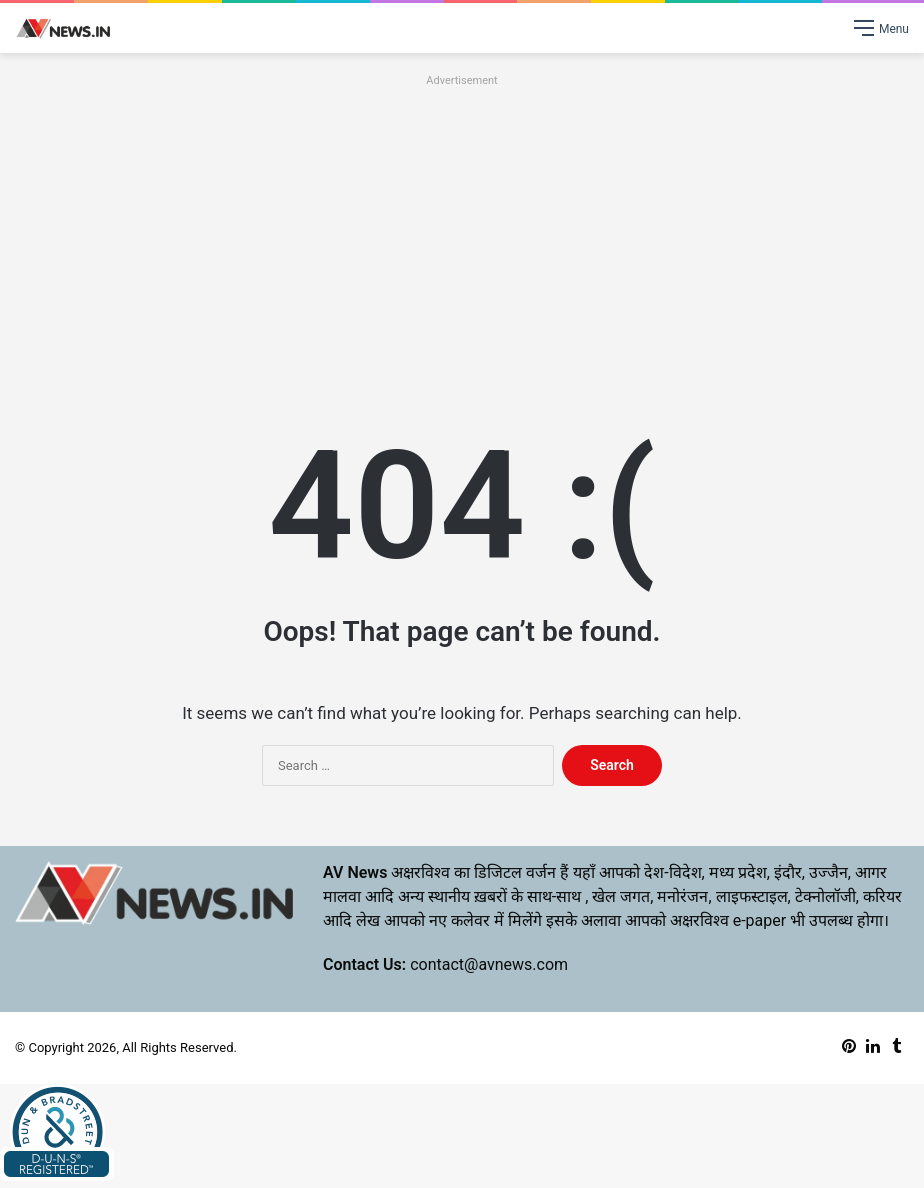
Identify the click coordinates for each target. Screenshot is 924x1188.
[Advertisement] (462, 232)
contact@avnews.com (489, 964)
